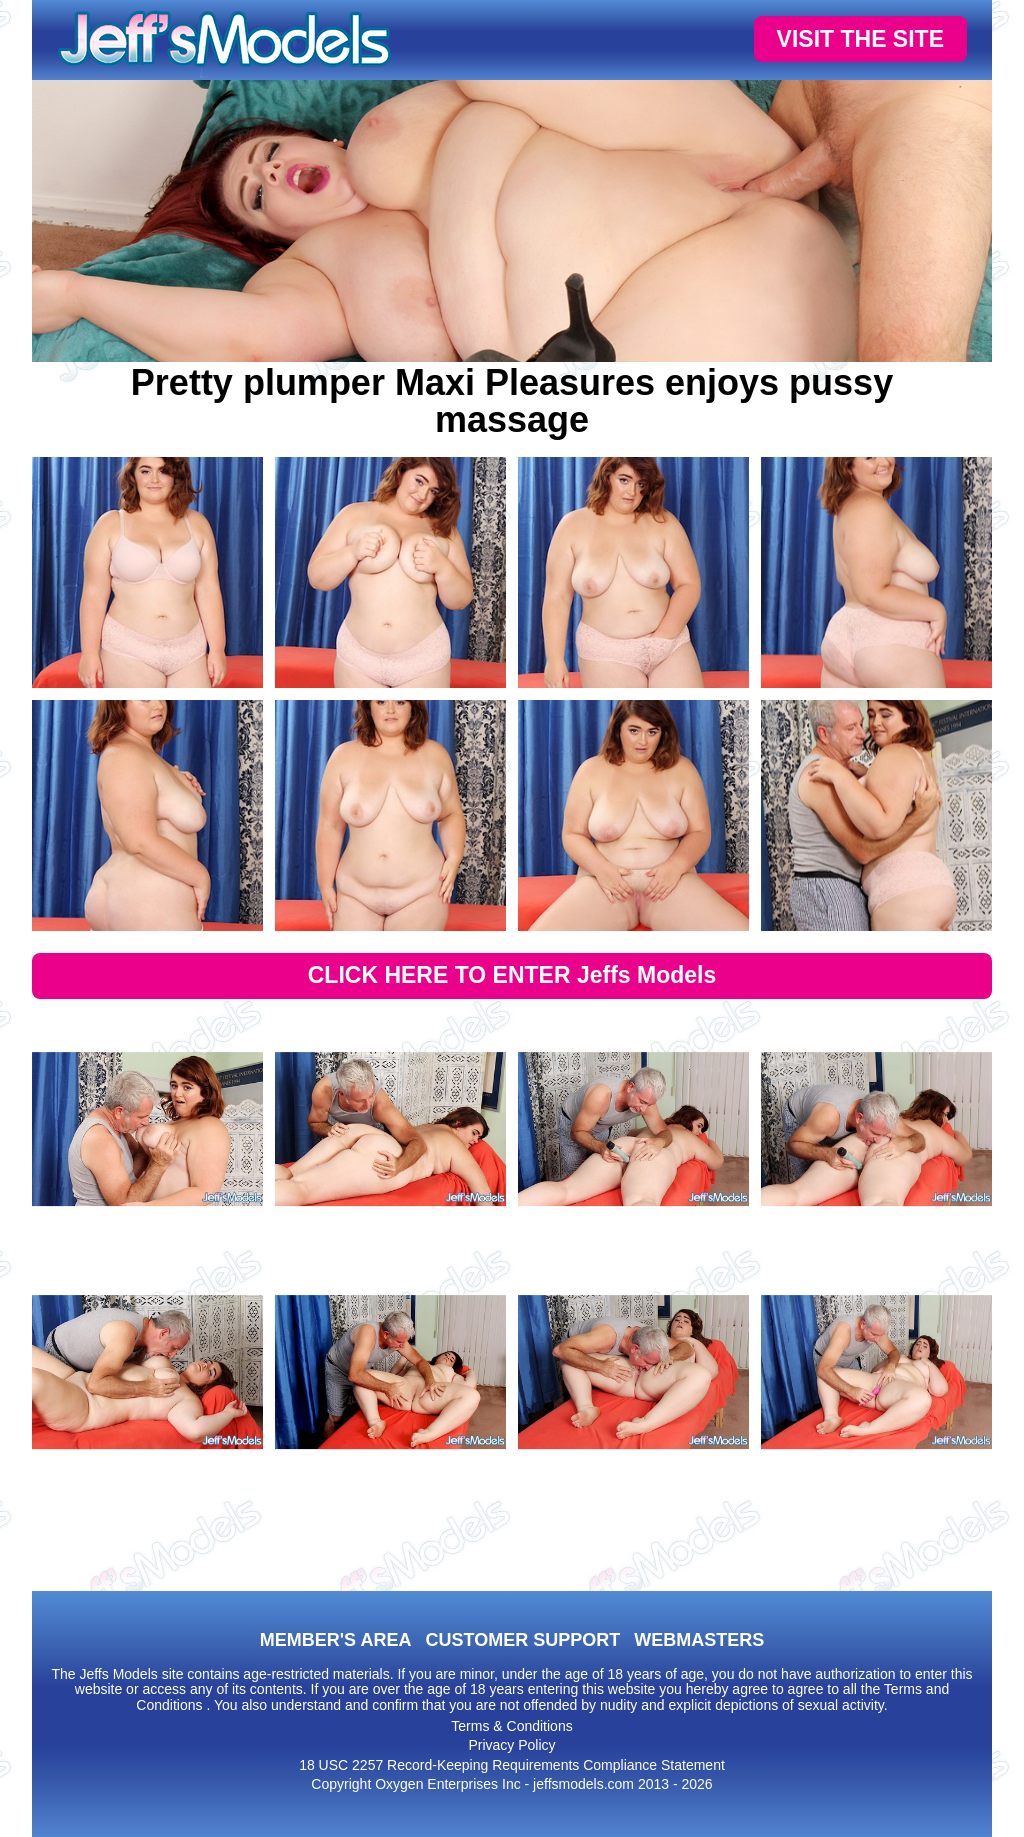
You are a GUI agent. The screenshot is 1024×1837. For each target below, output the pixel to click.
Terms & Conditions (511, 1726)
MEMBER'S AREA (336, 1640)
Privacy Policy (511, 1745)
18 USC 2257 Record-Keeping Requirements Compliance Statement (512, 1765)
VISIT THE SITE (860, 39)
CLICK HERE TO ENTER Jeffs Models (512, 975)
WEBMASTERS (699, 1640)
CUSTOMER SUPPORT (522, 1640)
